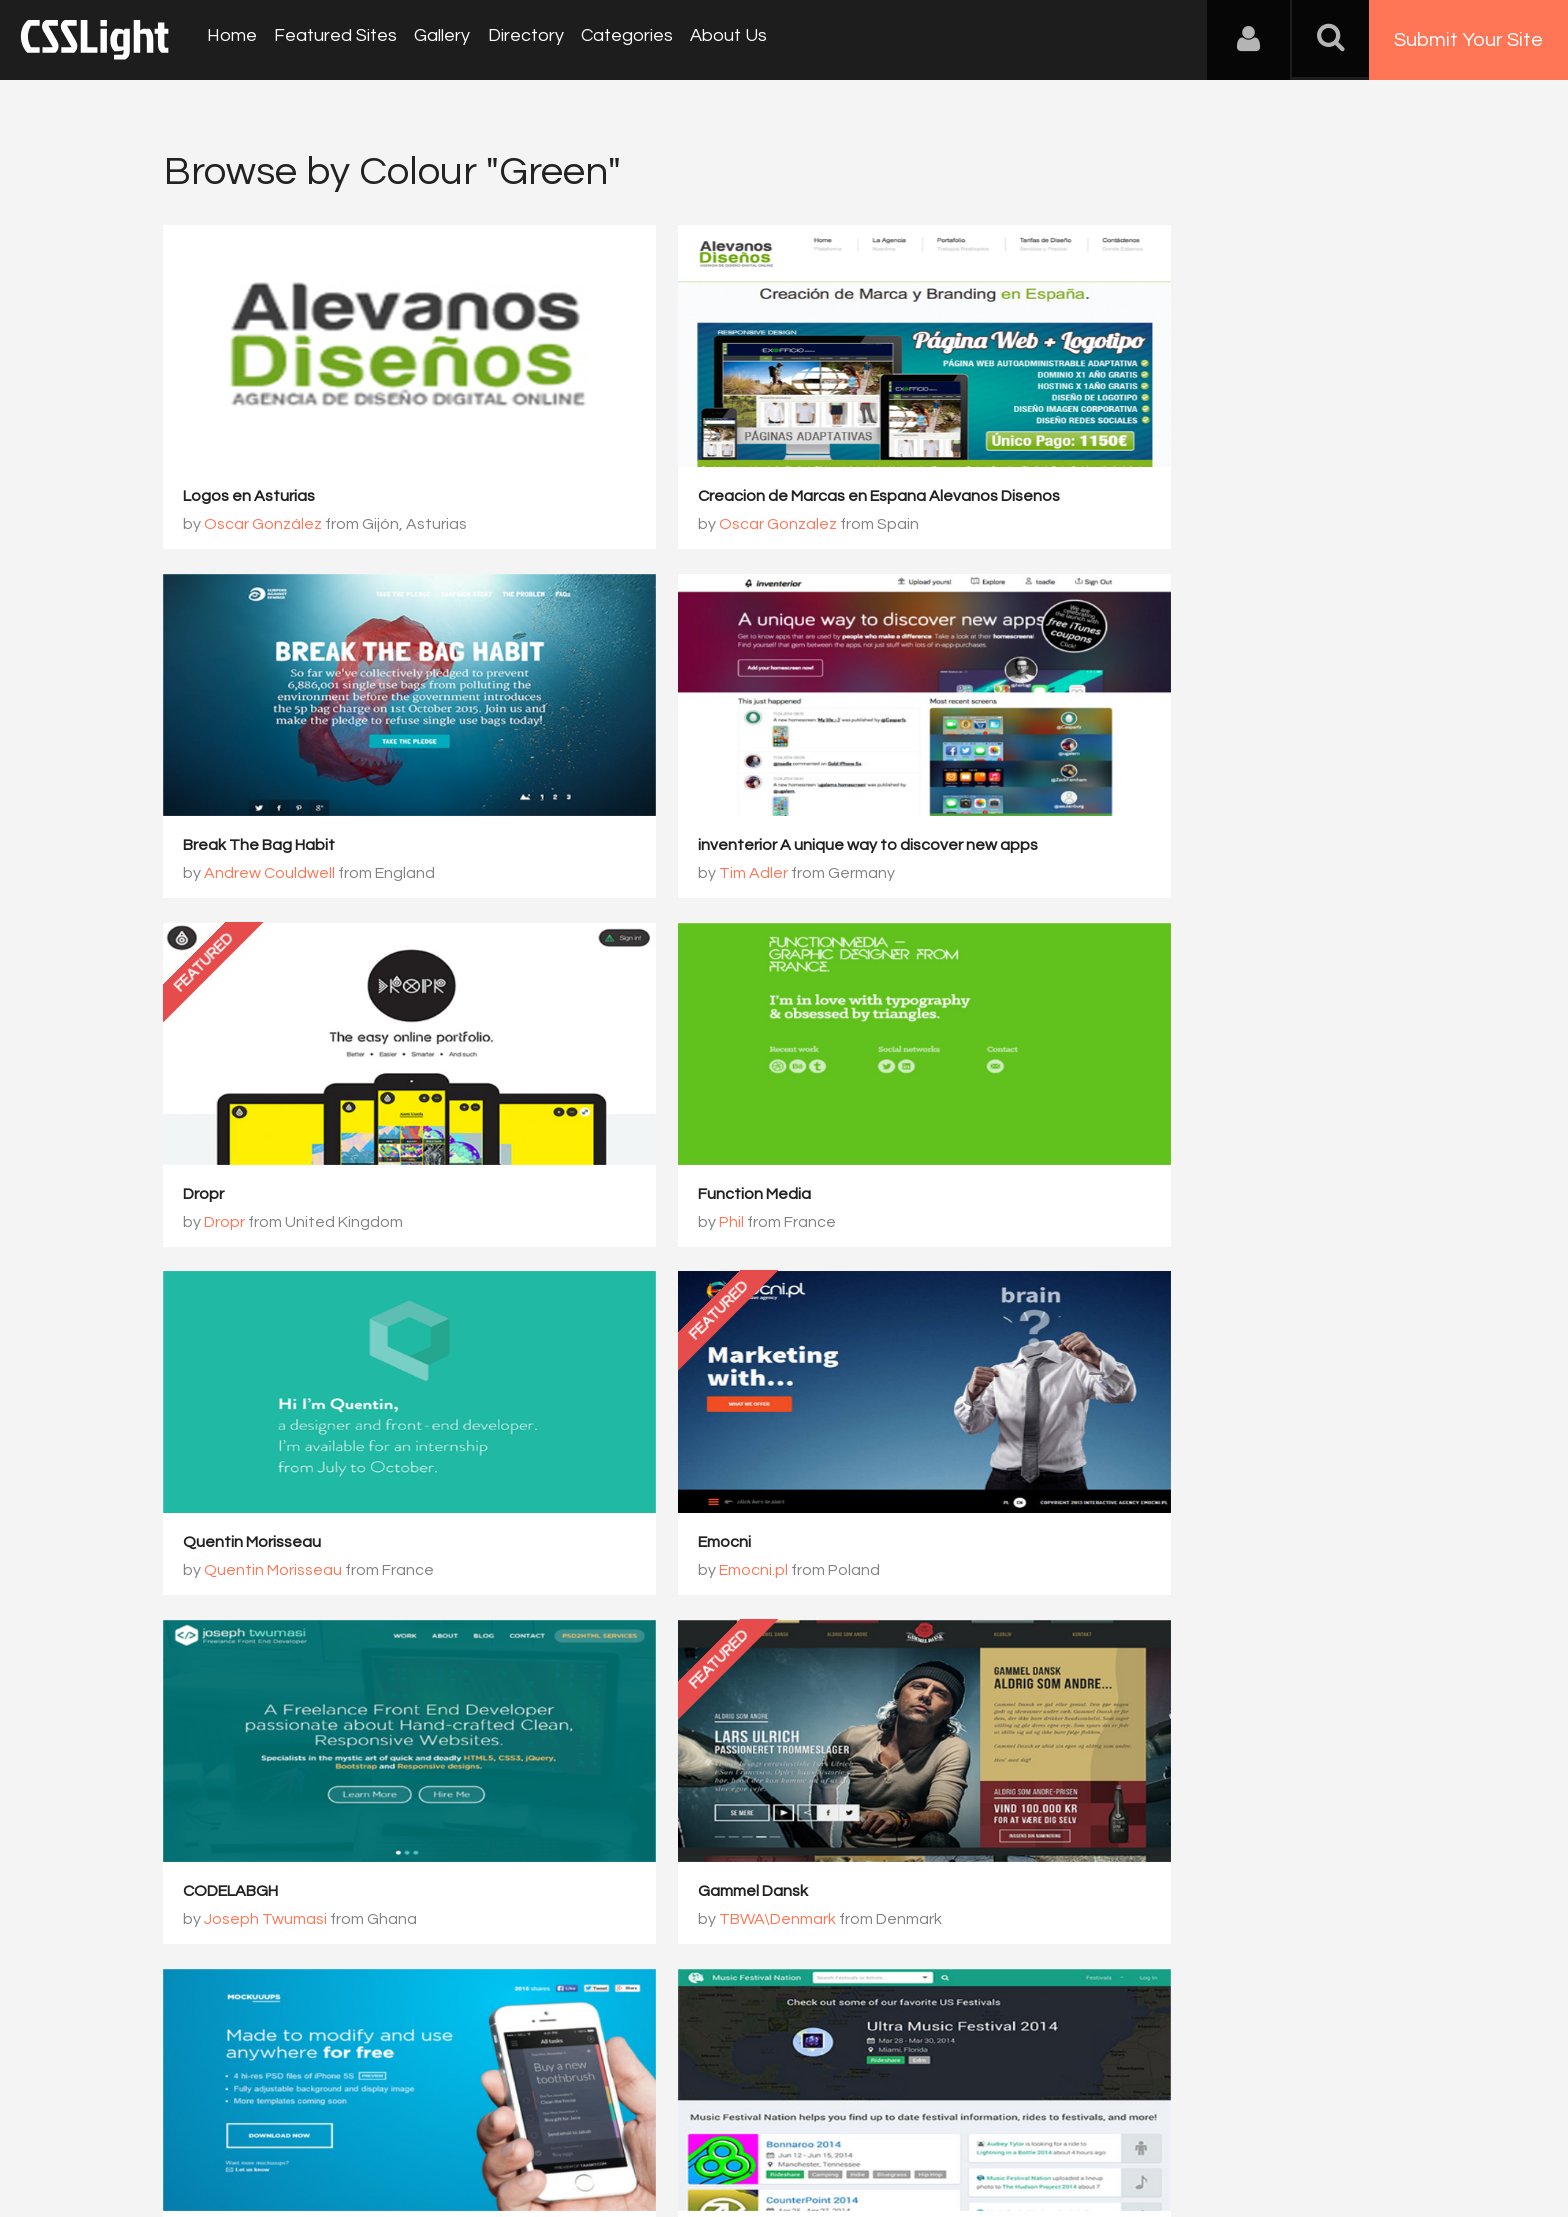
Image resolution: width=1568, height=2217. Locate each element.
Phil (1060, 875)
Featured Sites (330, 39)
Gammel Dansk (239, 1545)
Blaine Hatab (1095, 1573)
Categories (612, 39)
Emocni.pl (661, 1224)
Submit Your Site (1468, 40)
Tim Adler (239, 875)
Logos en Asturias (250, 498)
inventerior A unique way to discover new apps (354, 847)
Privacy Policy (498, 2118)
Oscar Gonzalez (686, 526)
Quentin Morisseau (253, 1196)
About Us (710, 39)
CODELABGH (1074, 1196)
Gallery (434, 39)
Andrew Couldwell (1113, 526)
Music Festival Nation (1104, 1545)
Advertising (394, 2118)
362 (872, 1665)
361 (797, 1665)
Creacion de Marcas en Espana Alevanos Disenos (787, 498)
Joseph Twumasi (1109, 1224)
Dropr (626, 847)
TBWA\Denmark (263, 1573)
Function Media (1083, 847)
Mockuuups (648, 1545)
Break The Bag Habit (1103, 498)
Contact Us (293, 2118)
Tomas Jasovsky (687, 1573)
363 (947, 1665)
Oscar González (264, 526)
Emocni (632, 1196)
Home (230, 39)
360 (722, 1665)
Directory (514, 39)
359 (647, 1665)
